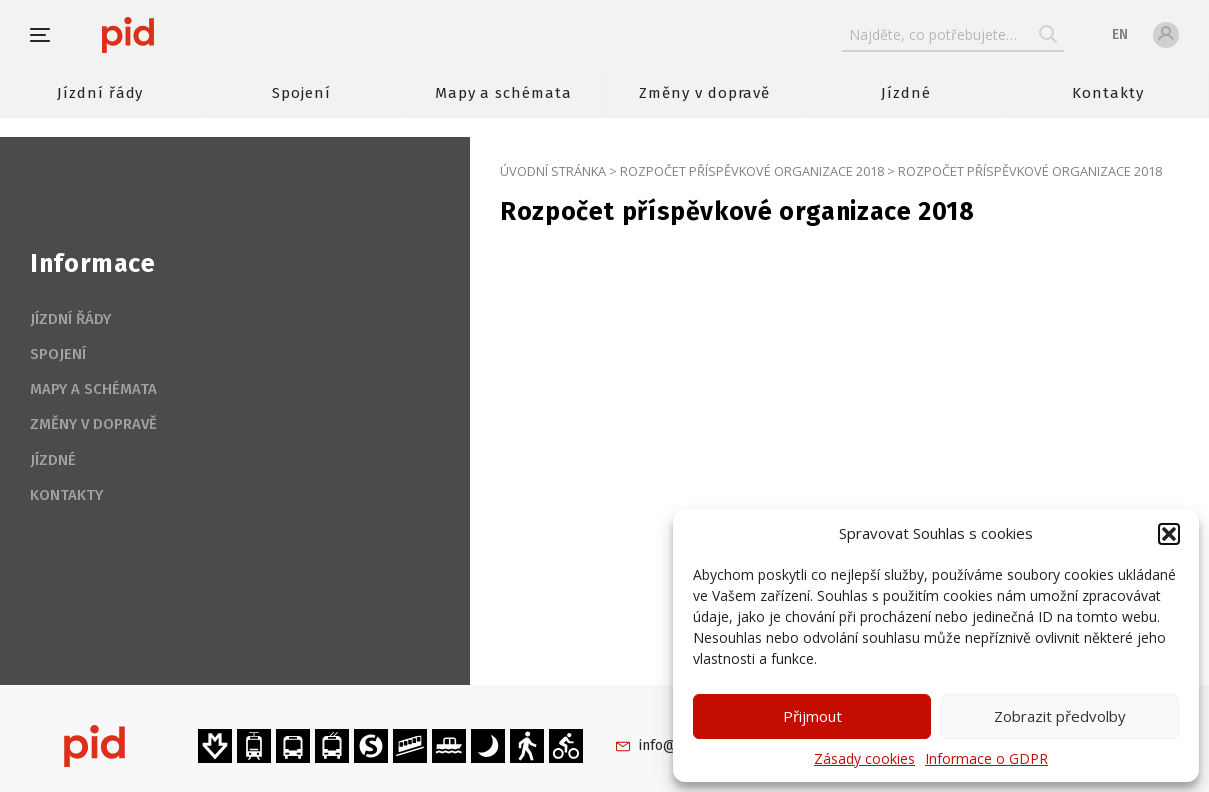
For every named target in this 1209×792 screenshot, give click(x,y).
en (1120, 34)
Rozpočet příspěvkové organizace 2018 (752, 171)
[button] (1169, 534)
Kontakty (1108, 93)
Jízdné (906, 93)
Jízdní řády (100, 93)
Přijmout (812, 716)
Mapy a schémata (503, 93)
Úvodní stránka (553, 171)
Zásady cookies (864, 758)
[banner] (187, 35)
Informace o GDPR (986, 758)
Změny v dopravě (704, 93)
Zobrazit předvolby (1060, 716)
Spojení (301, 93)
